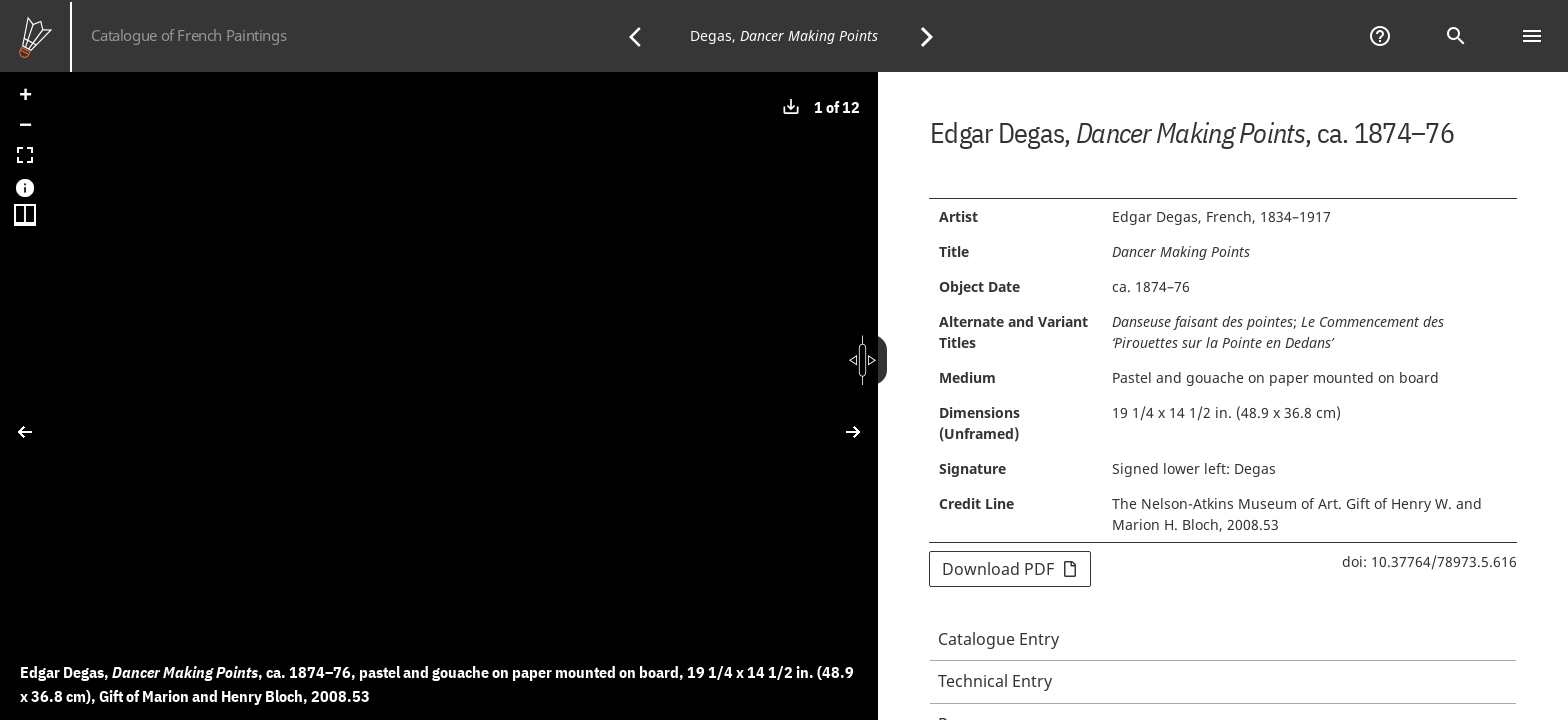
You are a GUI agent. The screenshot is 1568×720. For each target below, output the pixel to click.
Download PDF (1010, 569)
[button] (25, 97)
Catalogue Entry (998, 639)
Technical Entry (995, 681)
